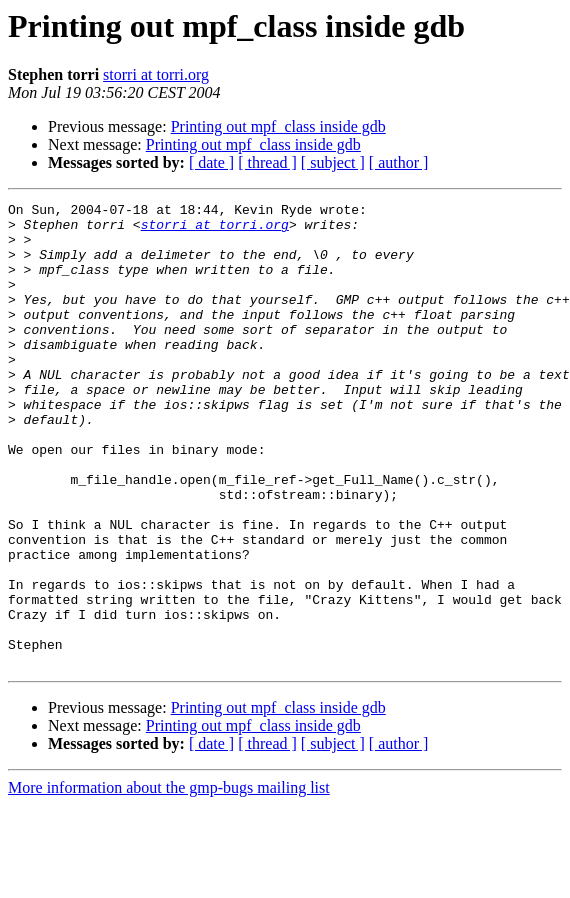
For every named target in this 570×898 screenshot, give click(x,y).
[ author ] (399, 162)
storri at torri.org (156, 74)
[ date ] (211, 162)
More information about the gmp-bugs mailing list (169, 880)
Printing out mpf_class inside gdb (278, 126)
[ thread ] (267, 162)
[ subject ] (333, 162)
